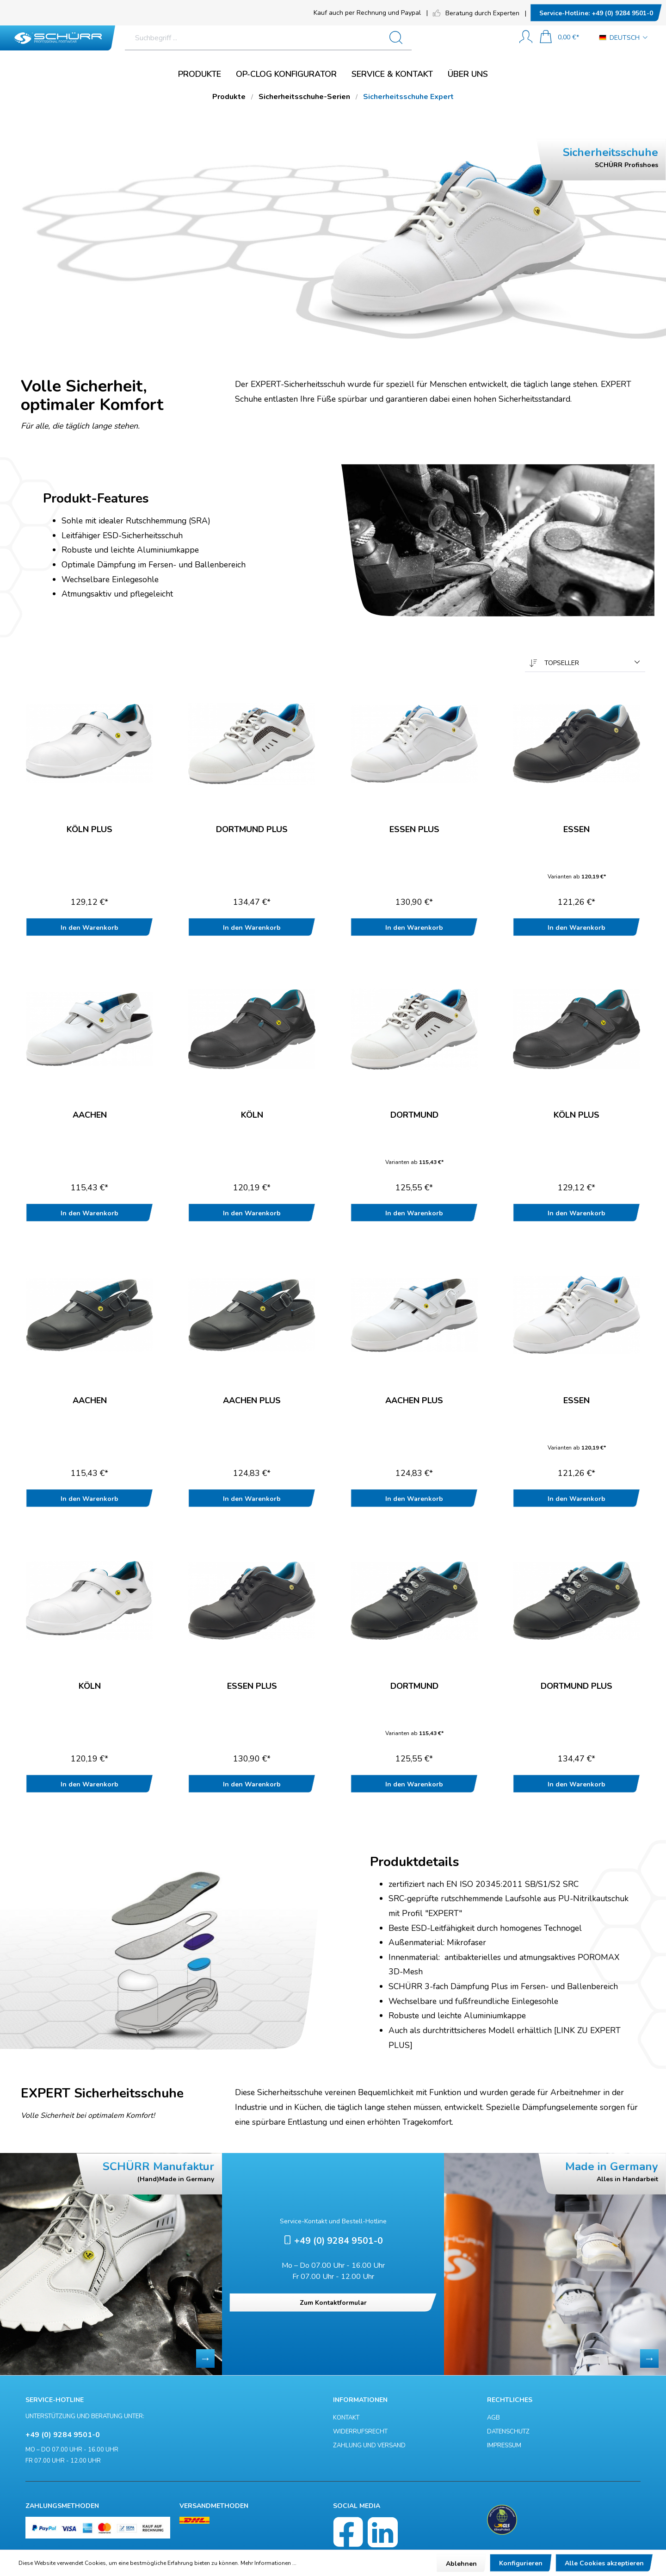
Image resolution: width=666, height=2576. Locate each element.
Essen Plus (414, 830)
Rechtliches (509, 2400)
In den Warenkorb (89, 927)
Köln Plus (89, 830)
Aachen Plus (252, 1401)
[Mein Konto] (526, 37)
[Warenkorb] (559, 37)
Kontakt (346, 2418)
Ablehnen (461, 2563)
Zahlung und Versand (369, 2445)
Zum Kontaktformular (333, 2302)
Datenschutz (508, 2431)
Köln (252, 1115)
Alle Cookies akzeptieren (604, 2563)
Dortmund (414, 1115)
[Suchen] (488, 37)
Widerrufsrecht (360, 2431)
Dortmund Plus (252, 830)
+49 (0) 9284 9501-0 (596, 13)
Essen (576, 830)
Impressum (504, 2445)
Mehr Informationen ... (268, 2563)
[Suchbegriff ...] (303, 37)
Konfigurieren (521, 2563)
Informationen (360, 2400)
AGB (493, 2418)
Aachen (90, 1115)
